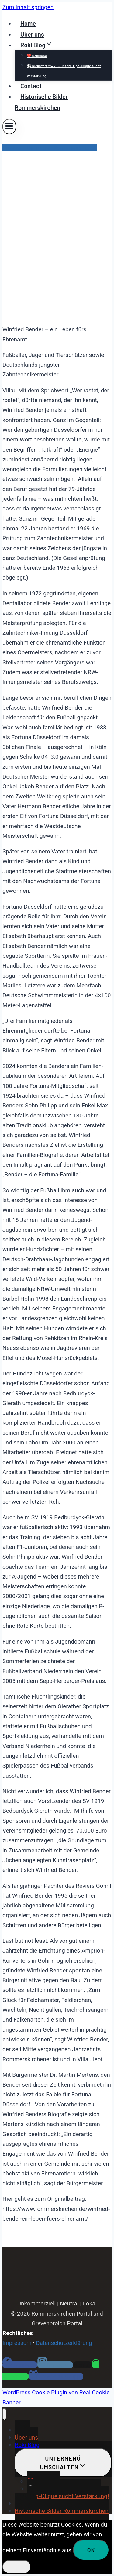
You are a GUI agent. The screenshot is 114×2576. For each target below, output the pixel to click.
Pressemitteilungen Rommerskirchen (49, 147)
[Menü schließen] (4, 2414)
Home (28, 23)
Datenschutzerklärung (64, 2342)
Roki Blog (27, 2444)
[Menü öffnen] (9, 126)
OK (91, 2549)
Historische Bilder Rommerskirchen (41, 102)
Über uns (32, 34)
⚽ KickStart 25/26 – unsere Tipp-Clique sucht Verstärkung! (64, 71)
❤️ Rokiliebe (37, 55)
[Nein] (16, 2567)
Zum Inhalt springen (28, 7)
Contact (31, 85)
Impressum (17, 2342)
